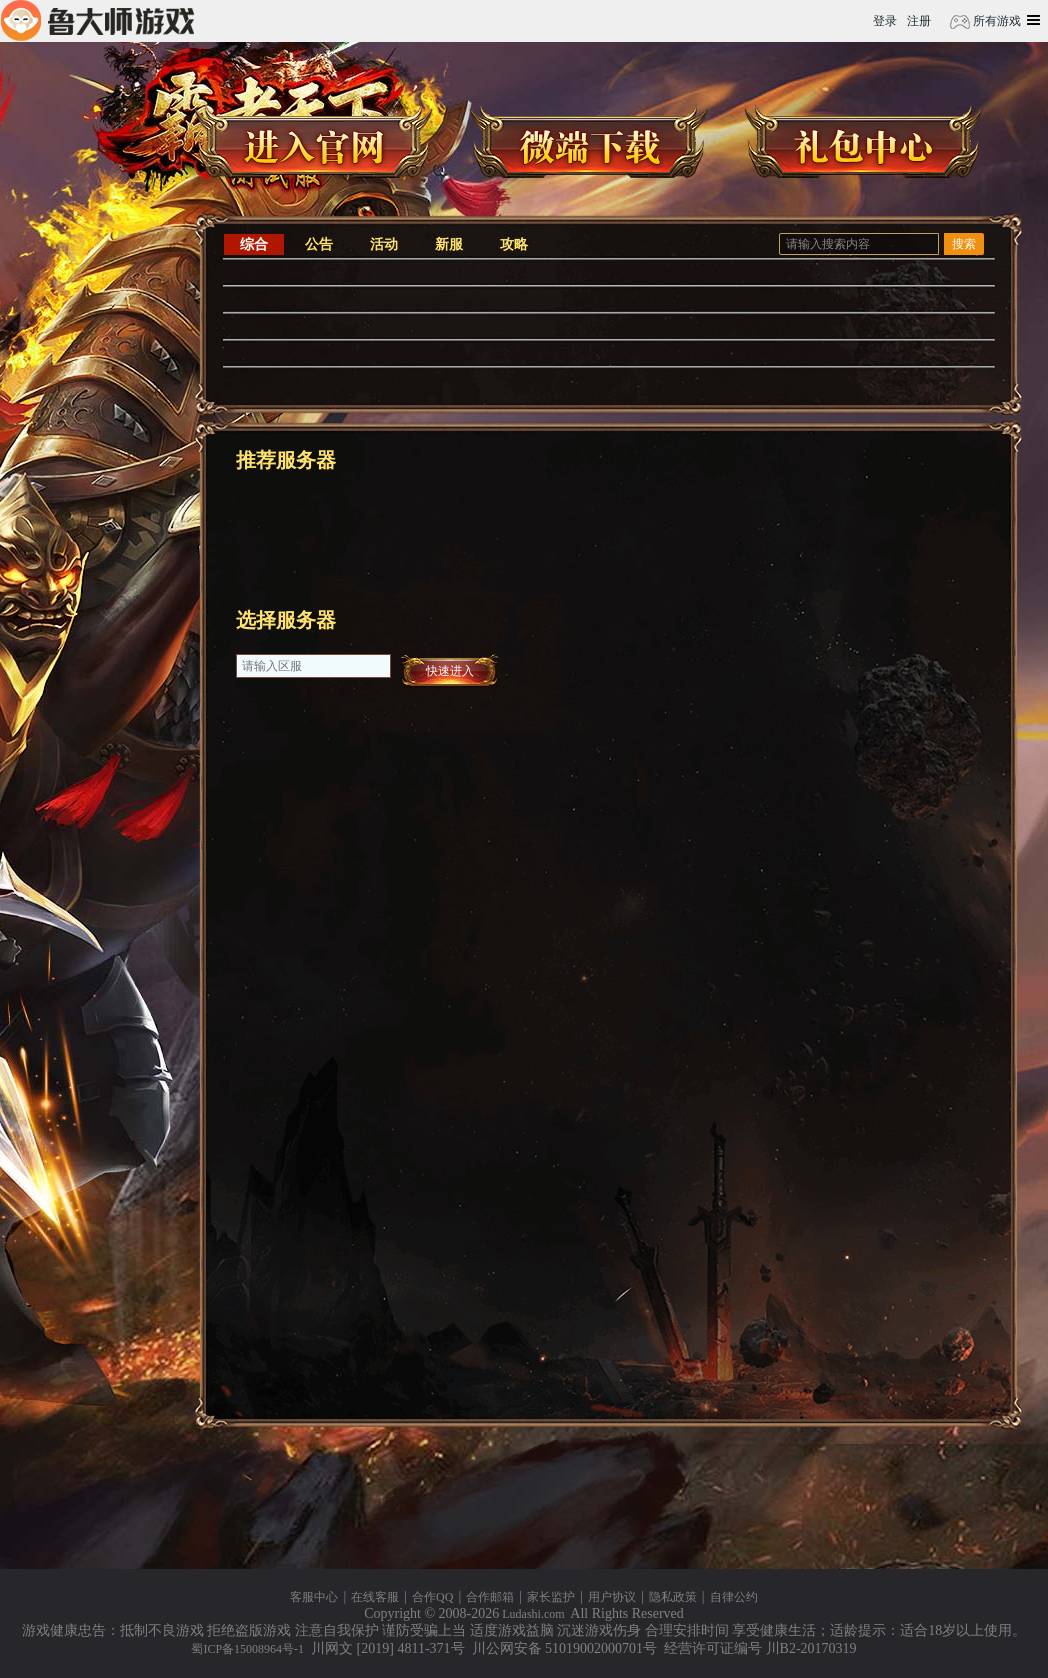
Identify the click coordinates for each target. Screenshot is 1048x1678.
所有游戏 (995, 21)
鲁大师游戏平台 (97, 20)
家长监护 (551, 1597)
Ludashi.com (533, 1614)
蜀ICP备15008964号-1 (247, 1649)
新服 (449, 244)
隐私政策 (673, 1597)
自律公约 (734, 1597)
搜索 (964, 244)
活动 (384, 244)
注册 (919, 21)
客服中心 (314, 1597)
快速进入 (450, 671)
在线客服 (375, 1597)
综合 (254, 244)
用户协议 (612, 1597)
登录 (885, 21)
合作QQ (432, 1597)
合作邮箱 (490, 1597)
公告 (319, 244)
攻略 (514, 244)
